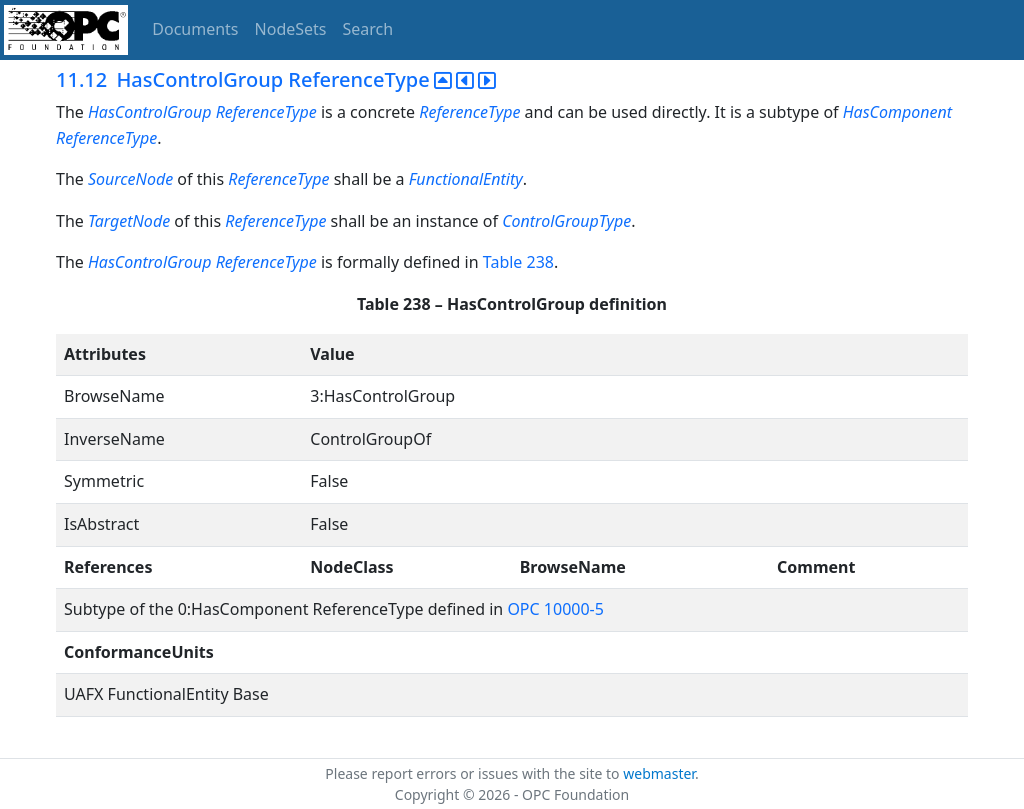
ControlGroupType (566, 221)
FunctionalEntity (466, 179)
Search (368, 29)
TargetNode (129, 221)
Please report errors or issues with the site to (474, 773)
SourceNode (130, 179)
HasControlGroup (149, 112)
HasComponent (897, 112)
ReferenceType (266, 112)
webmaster (659, 773)
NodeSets (291, 29)
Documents (195, 29)
